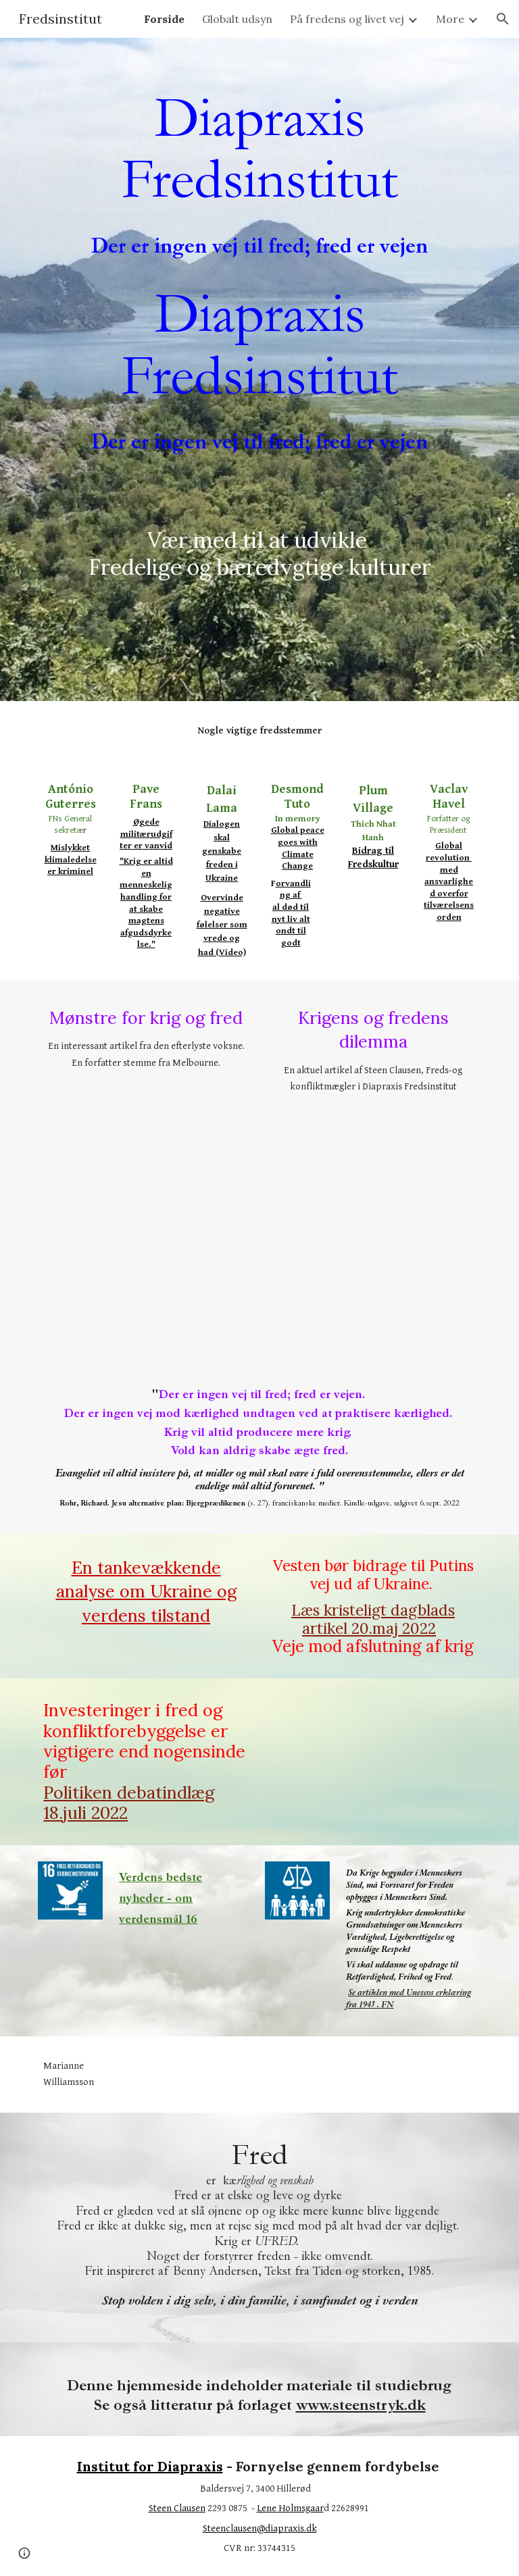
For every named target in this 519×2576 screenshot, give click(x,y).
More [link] (450, 19)
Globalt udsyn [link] (237, 19)
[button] (503, 19)
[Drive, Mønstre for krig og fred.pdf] (145, 1204)
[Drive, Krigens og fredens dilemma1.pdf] (372, 1227)
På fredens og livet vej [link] (347, 19)
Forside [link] (164, 19)
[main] (259, 174)
